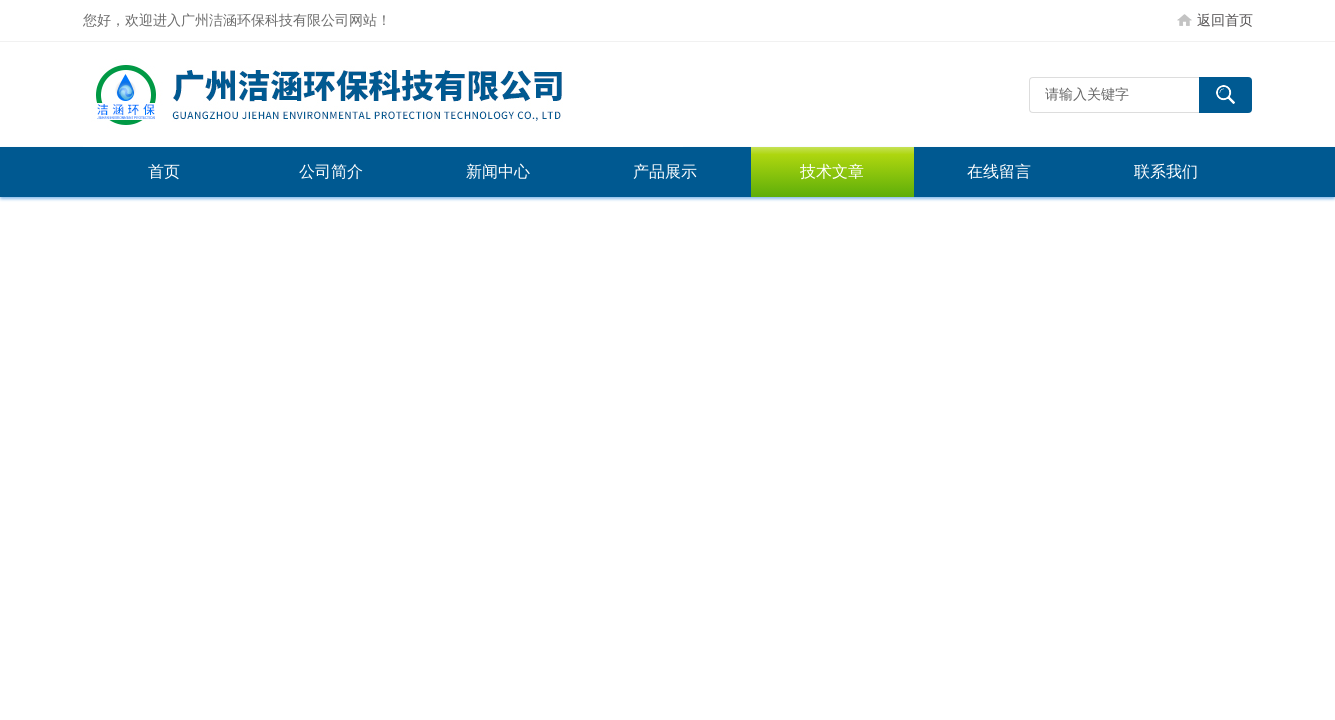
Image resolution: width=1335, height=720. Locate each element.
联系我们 (1166, 171)
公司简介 (331, 171)
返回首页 (1225, 20)
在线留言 (999, 171)
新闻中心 (498, 171)
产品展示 (665, 171)
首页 (164, 171)
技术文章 (832, 171)
